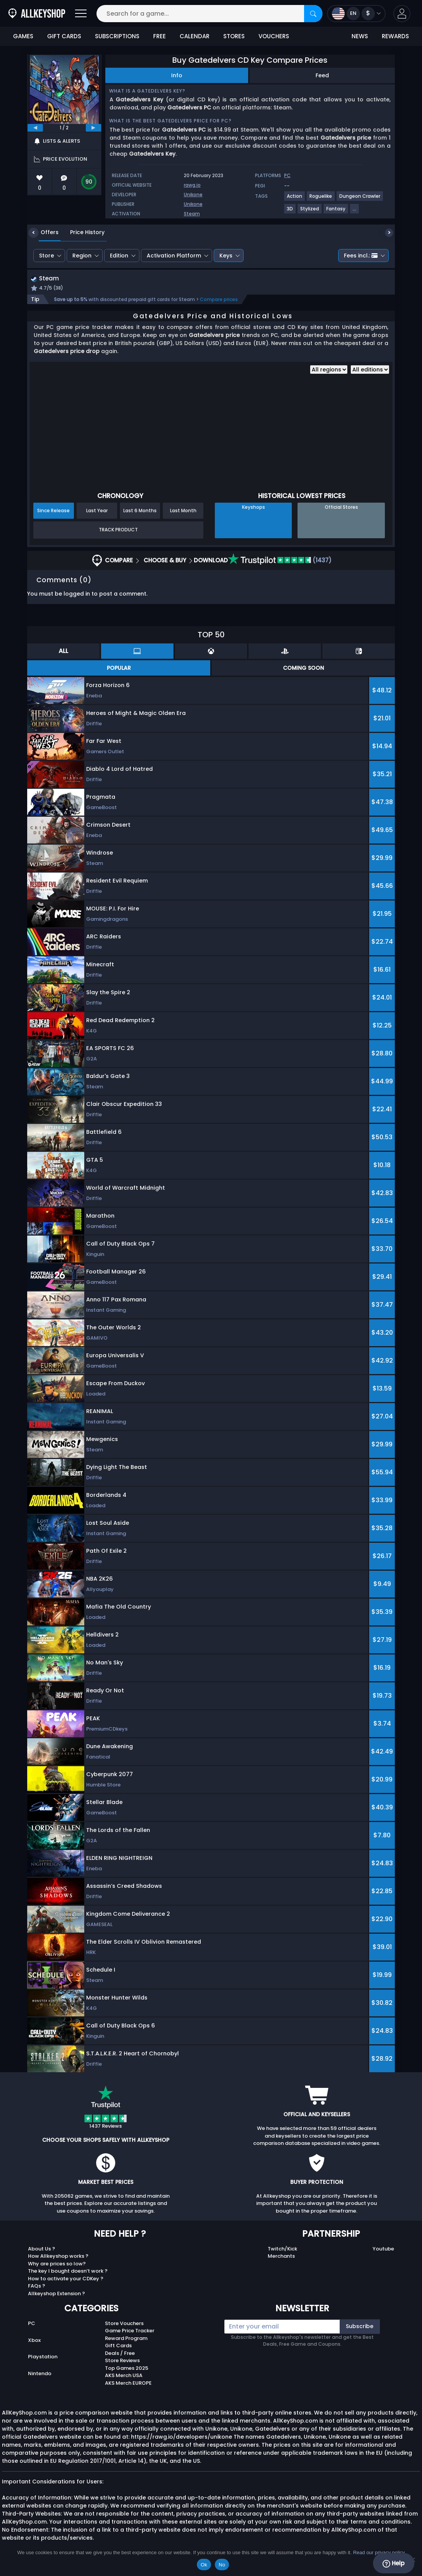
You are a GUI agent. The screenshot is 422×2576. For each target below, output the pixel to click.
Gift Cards (118, 2346)
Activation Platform (174, 255)
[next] (93, 128)
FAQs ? (36, 2287)
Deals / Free (120, 2354)
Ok (204, 2565)
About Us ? (41, 2249)
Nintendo (39, 2374)
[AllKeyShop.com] (36, 13)
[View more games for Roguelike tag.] (321, 199)
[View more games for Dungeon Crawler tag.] (360, 199)
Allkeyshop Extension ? (56, 2294)
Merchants (281, 2257)
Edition (119, 255)
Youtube (383, 2249)
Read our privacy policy (379, 2552)
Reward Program (126, 2339)
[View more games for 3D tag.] (290, 211)
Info (176, 75)
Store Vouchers (124, 2324)
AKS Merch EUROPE (128, 2383)
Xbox (34, 2341)
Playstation (42, 2357)
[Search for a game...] (209, 13)
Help (393, 2563)
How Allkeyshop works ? (58, 2257)
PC (31, 2324)
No (222, 2565)
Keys (225, 255)
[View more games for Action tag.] (295, 199)
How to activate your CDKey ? (65, 2279)
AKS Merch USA (123, 2376)
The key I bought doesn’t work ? (68, 2272)
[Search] (313, 13)
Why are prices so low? (57, 2264)
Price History (81, 232)
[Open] (81, 13)
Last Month (183, 511)
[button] (402, 13)
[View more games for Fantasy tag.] (336, 211)
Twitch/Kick (282, 2249)
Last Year (97, 511)
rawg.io (192, 185)
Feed (322, 75)
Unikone (193, 194)
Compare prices (219, 300)
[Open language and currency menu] (356, 13)
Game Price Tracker (129, 2331)
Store (46, 255)
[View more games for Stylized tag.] (310, 211)
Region (82, 255)
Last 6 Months (140, 511)
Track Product (118, 531)
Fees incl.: (361, 255)
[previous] (35, 128)
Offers (44, 232)
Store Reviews (122, 2361)
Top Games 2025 (126, 2368)
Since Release (53, 511)
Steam (192, 213)
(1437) (280, 561)
